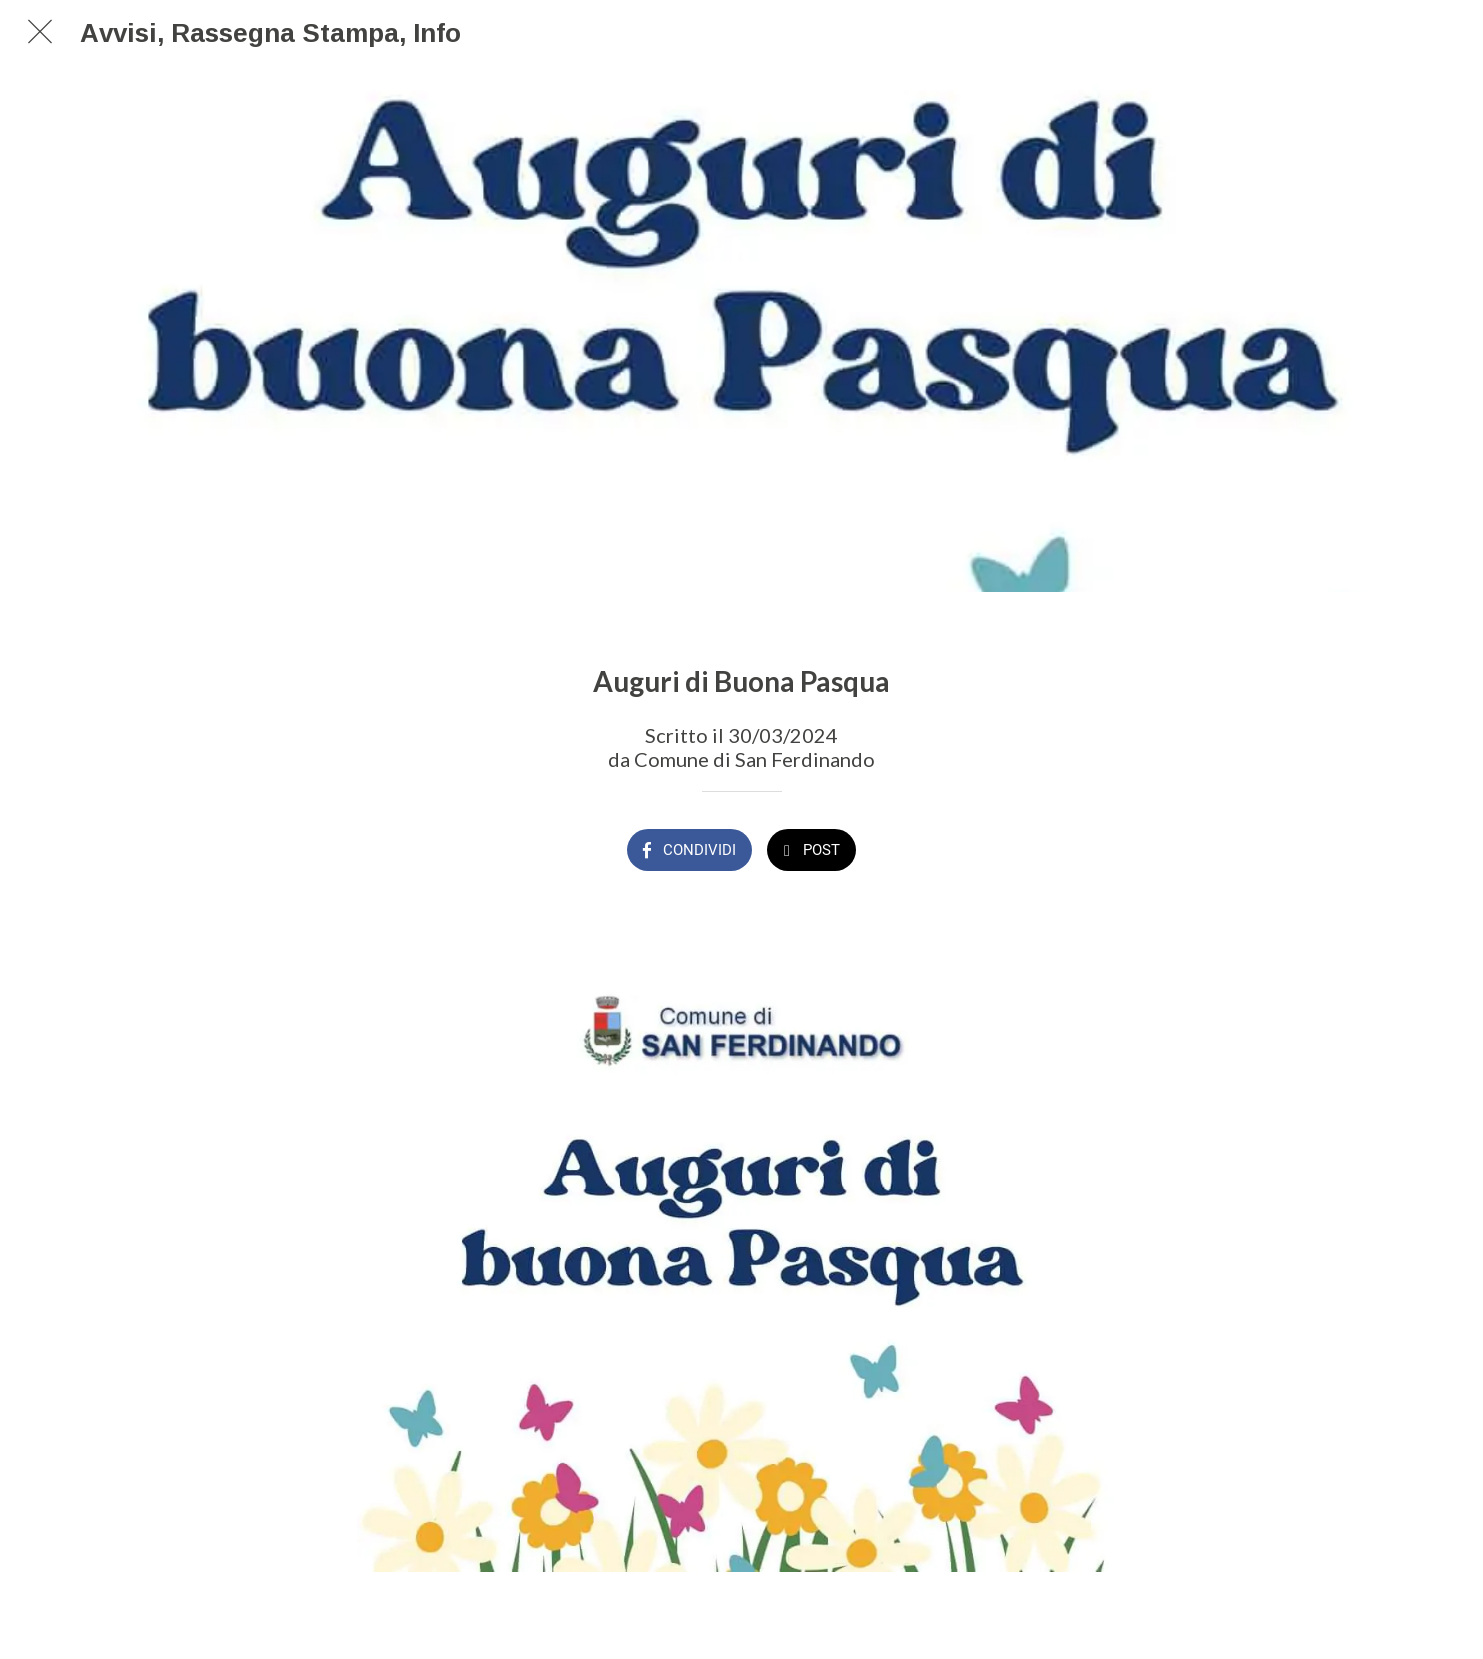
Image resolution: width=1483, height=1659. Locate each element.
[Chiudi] (40, 32)
